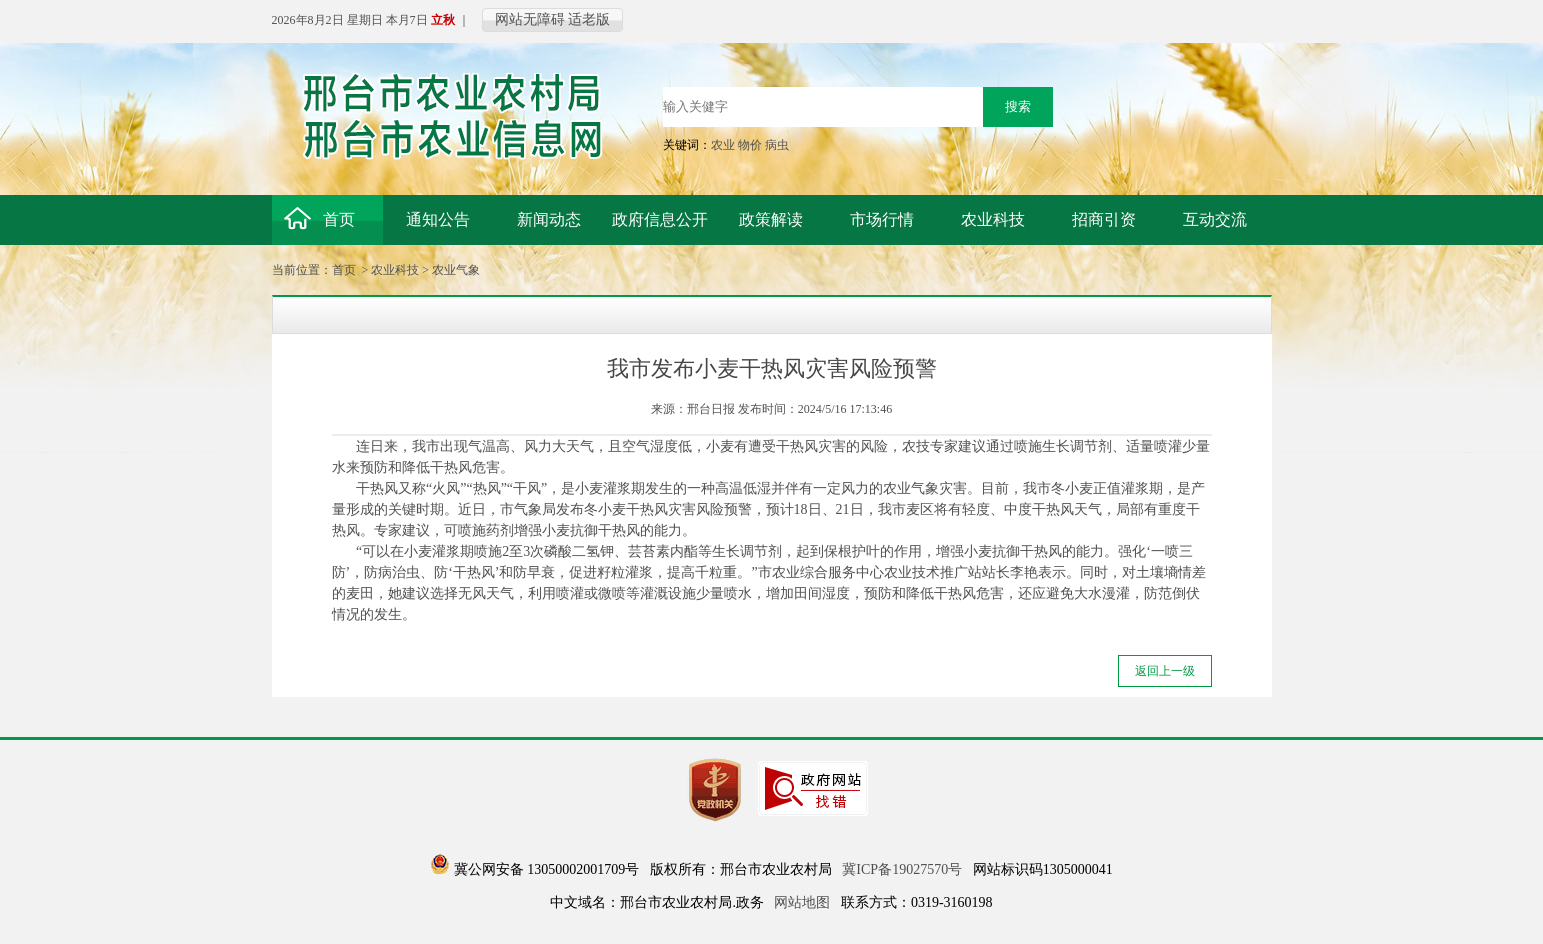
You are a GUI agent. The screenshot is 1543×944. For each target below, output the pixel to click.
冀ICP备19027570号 (902, 869)
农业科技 (395, 270)
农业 (723, 145)
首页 (344, 270)
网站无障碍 (530, 19)
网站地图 (802, 902)
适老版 (589, 19)
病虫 (777, 145)
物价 (750, 145)
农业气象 (456, 270)
